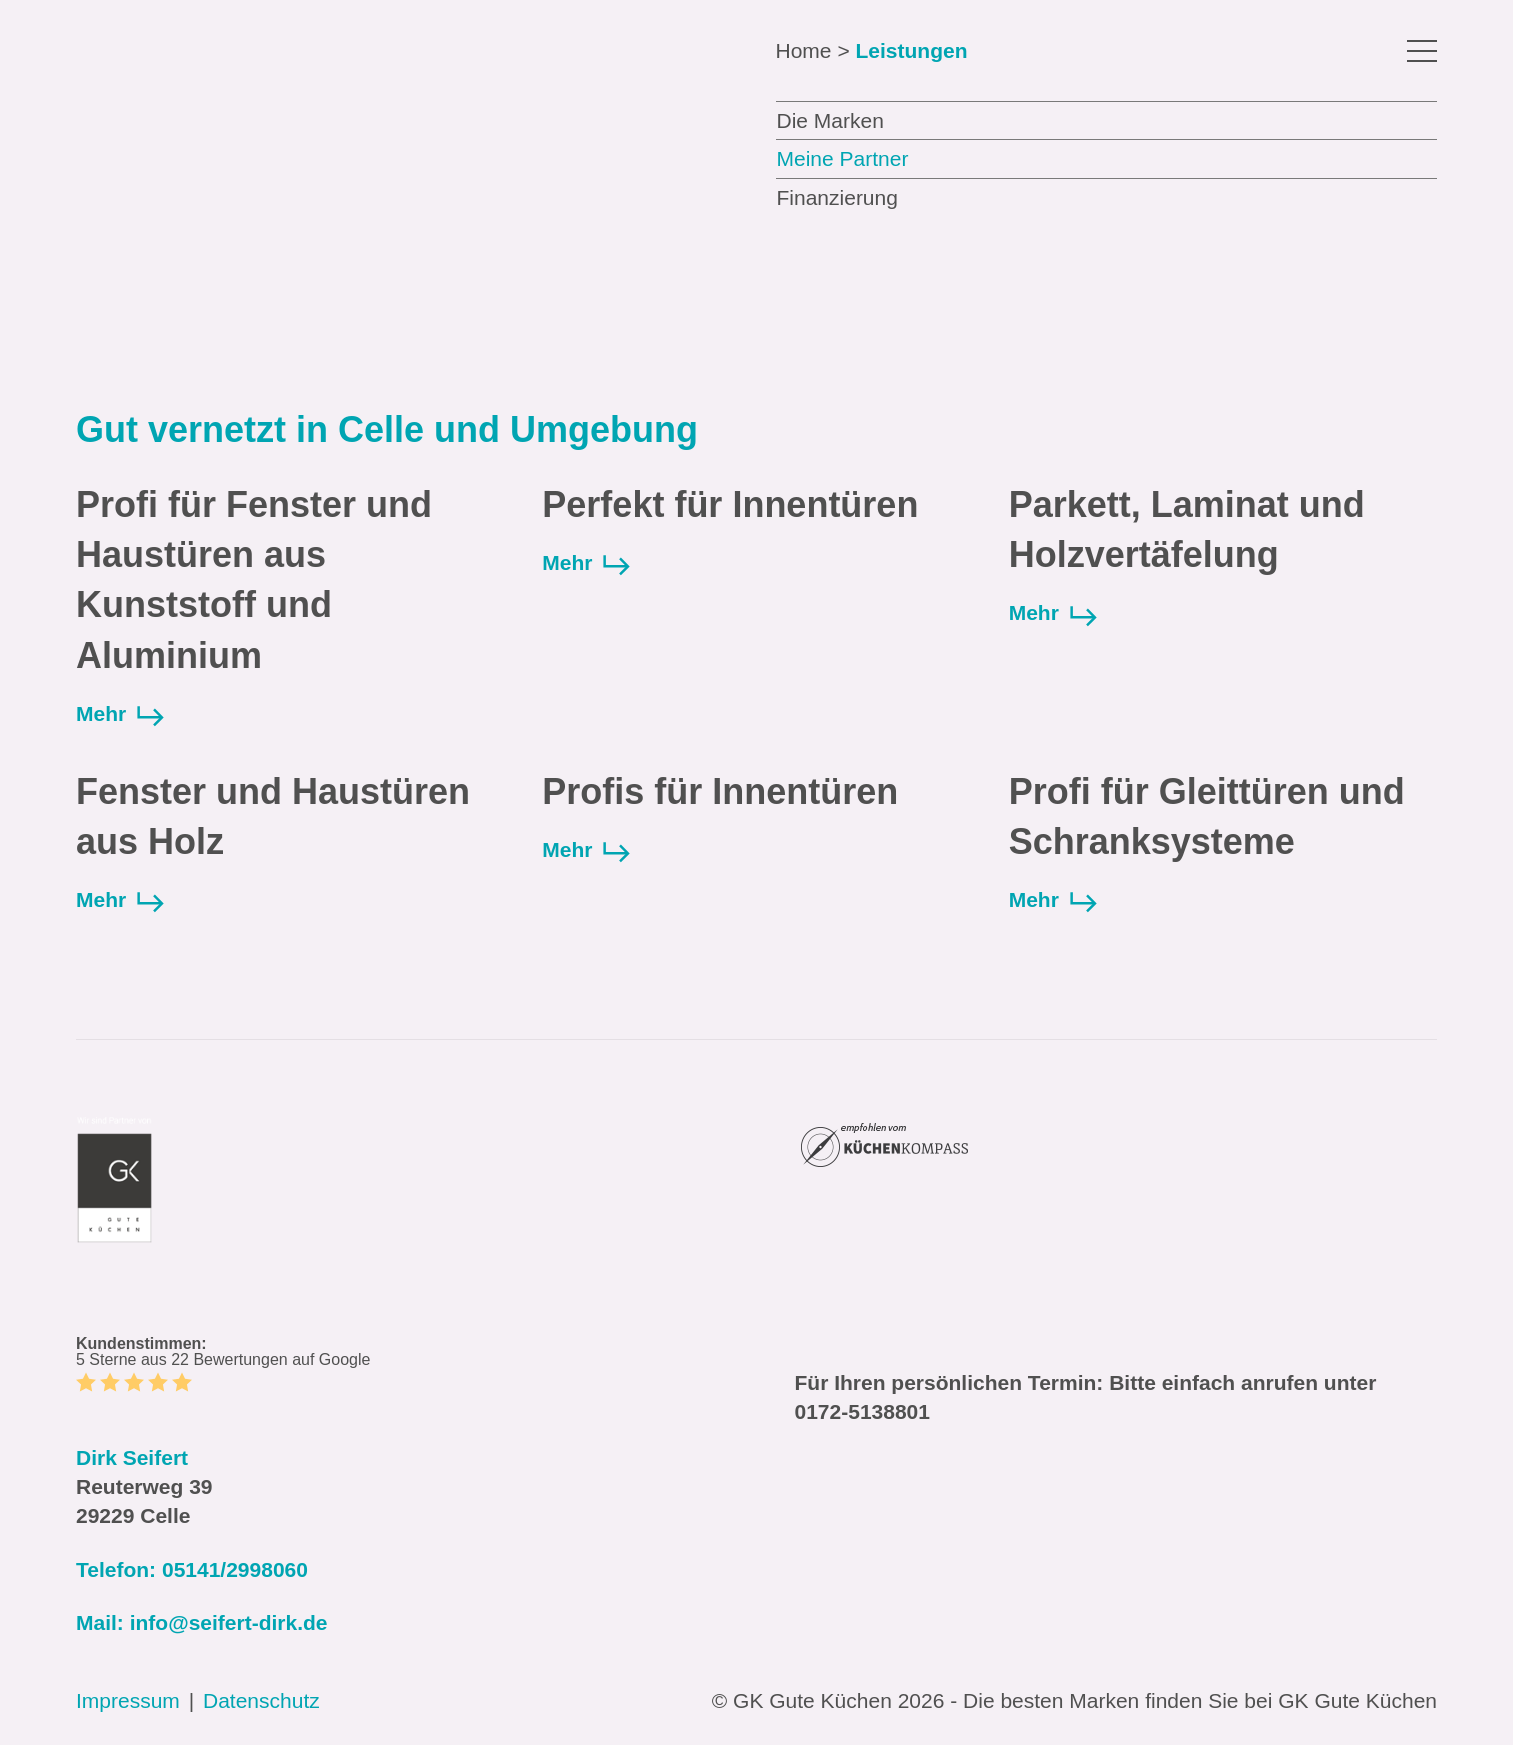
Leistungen (911, 50)
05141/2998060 (235, 1569)
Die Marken (830, 120)
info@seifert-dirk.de (229, 1622)
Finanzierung (837, 197)
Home (804, 50)
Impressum (128, 1700)
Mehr (121, 714)
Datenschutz (261, 1700)
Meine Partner (843, 158)
